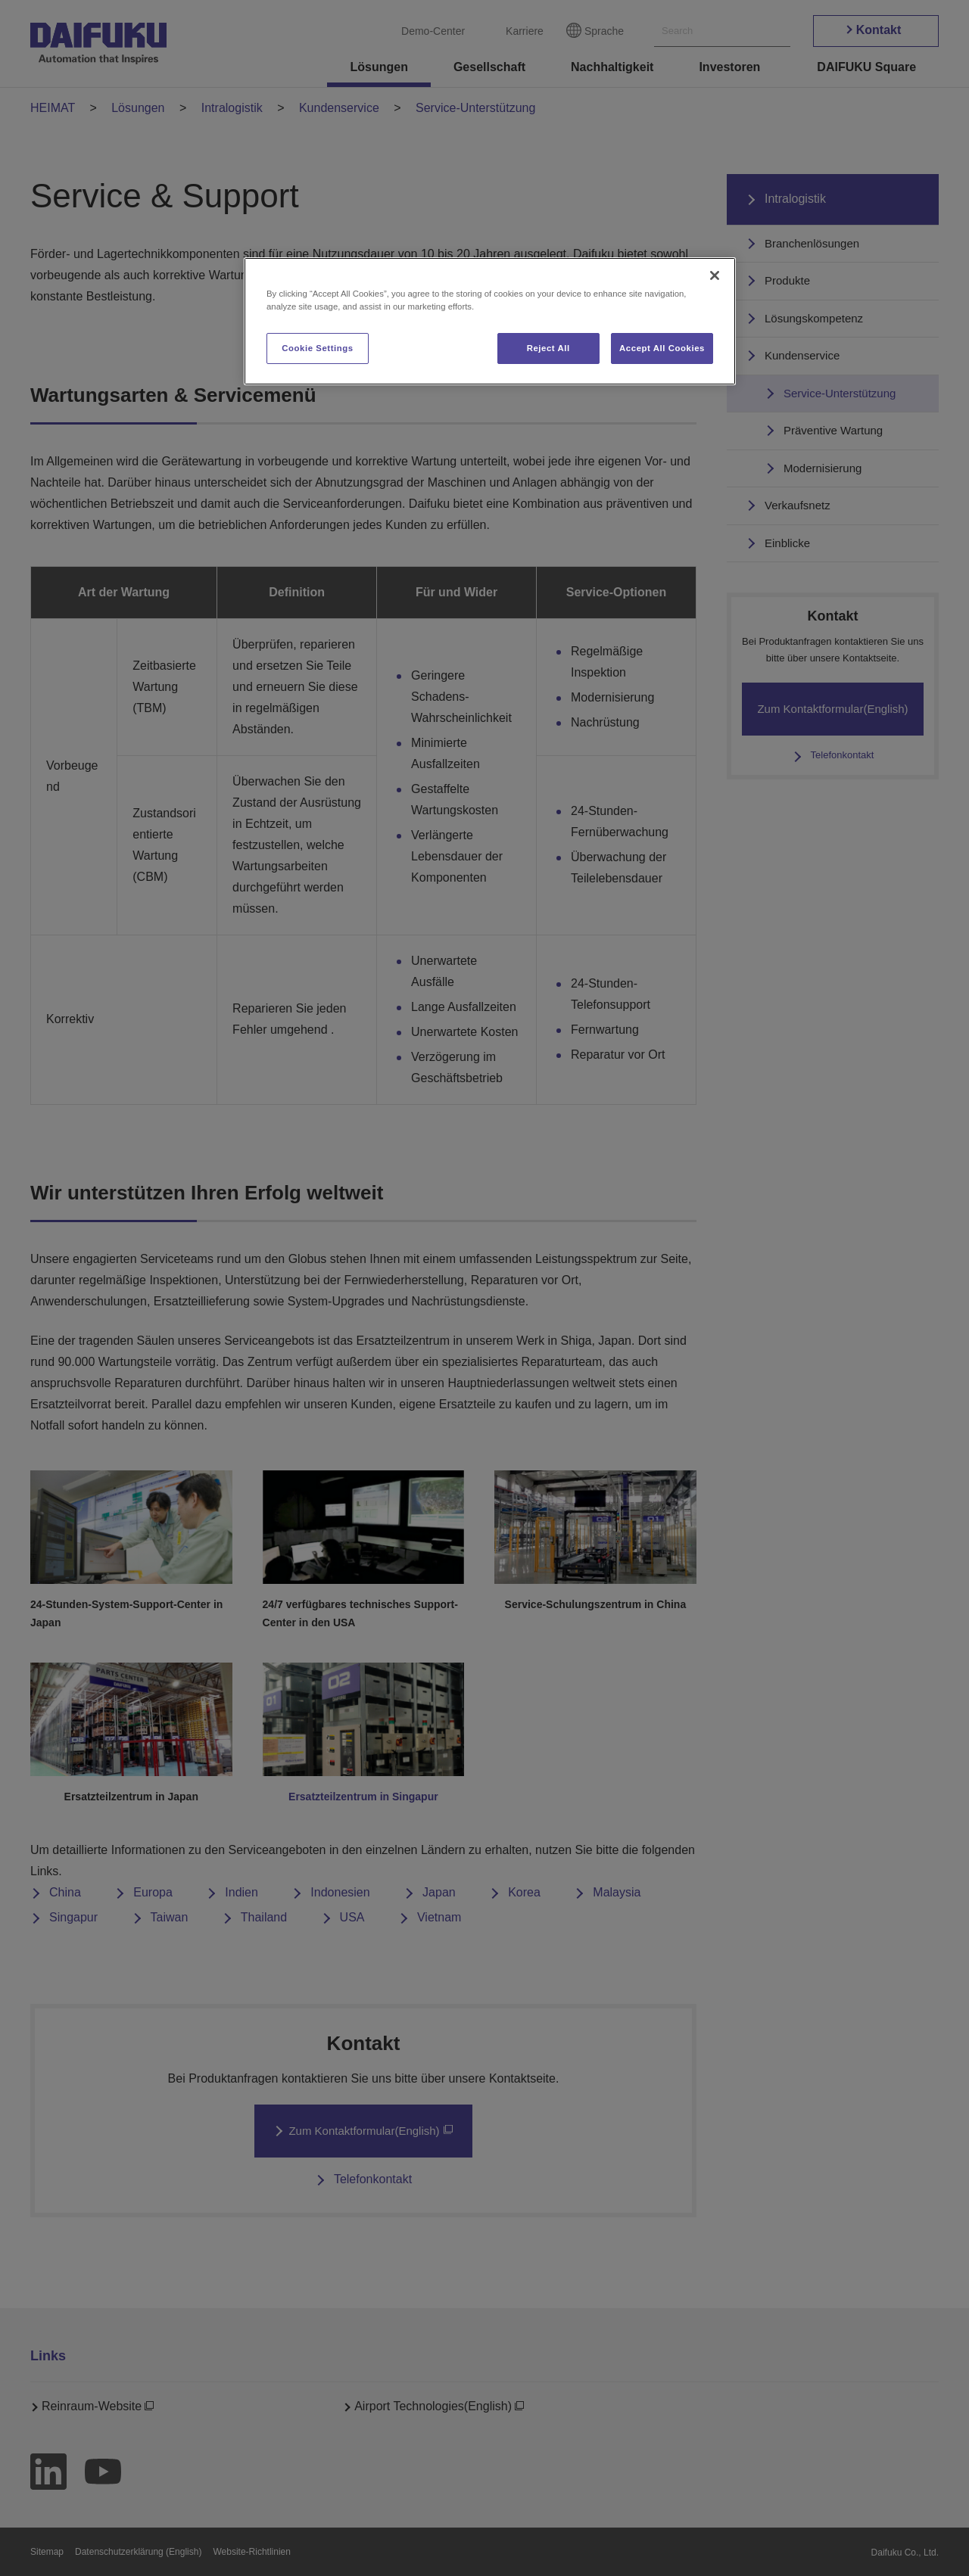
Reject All (548, 348)
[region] (490, 321)
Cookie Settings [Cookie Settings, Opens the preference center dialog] (318, 348)
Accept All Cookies (662, 348)
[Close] (714, 275)
